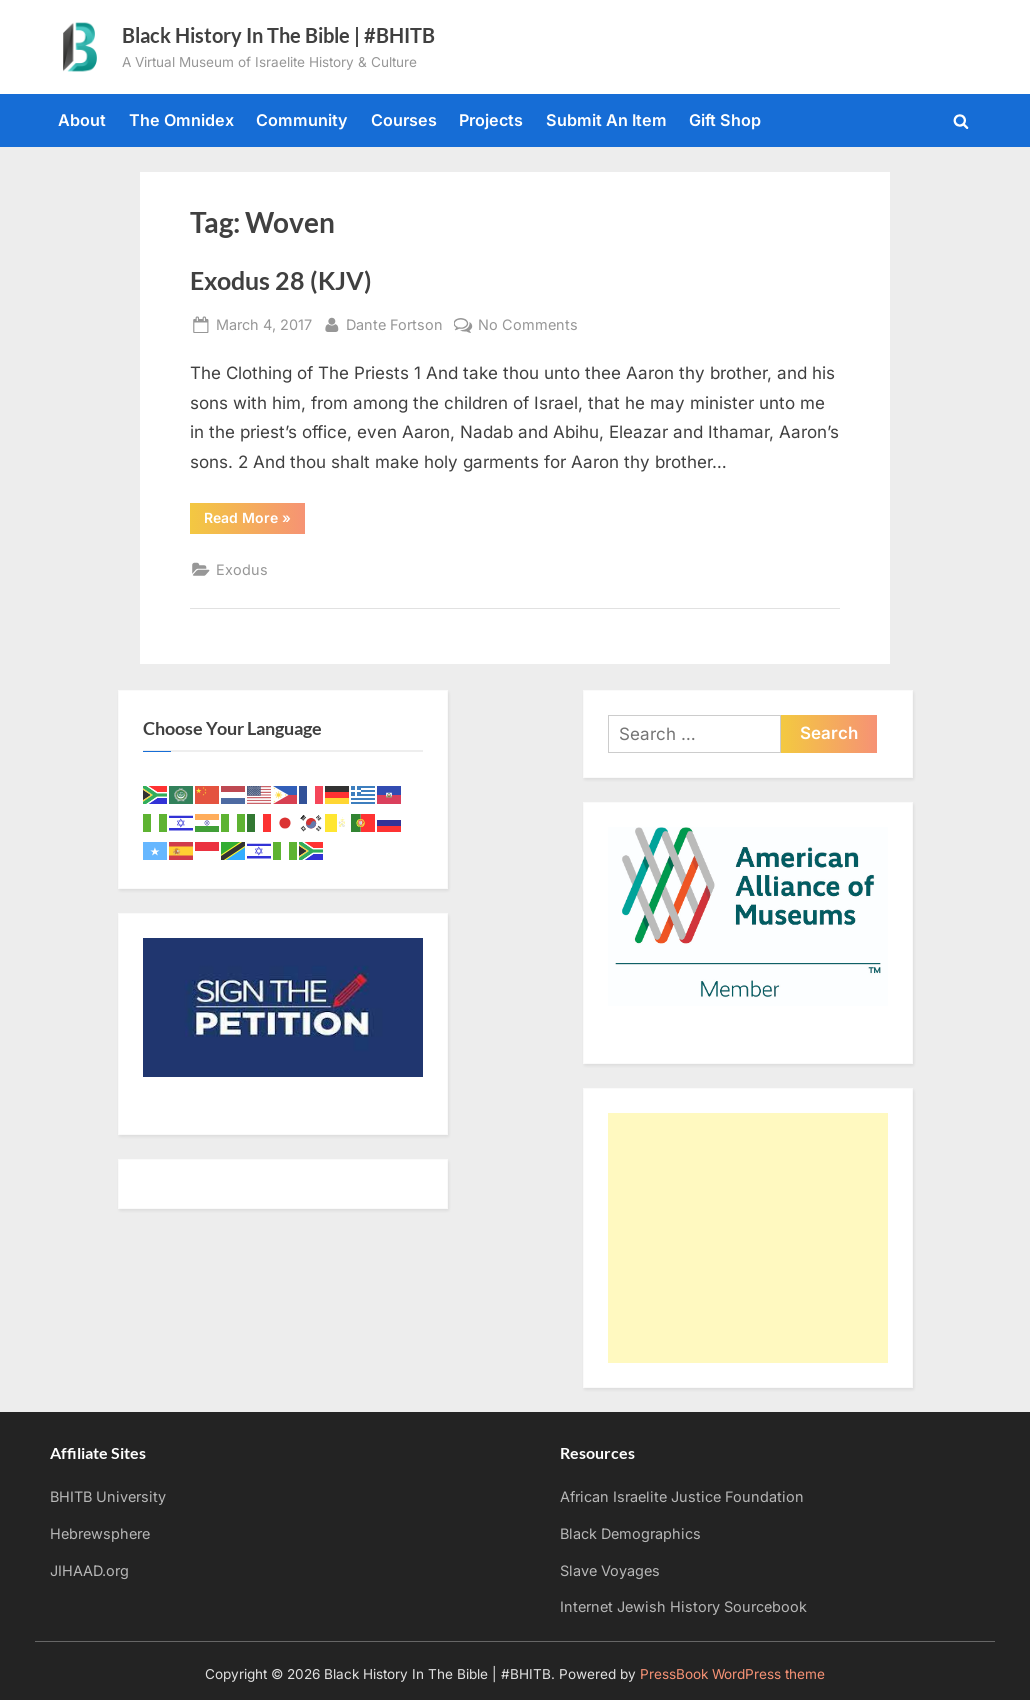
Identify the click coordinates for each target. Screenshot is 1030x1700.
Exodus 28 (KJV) (281, 280)
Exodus (242, 569)
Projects (491, 120)
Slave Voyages (610, 1570)
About (82, 120)
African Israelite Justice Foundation (682, 1496)
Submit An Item (606, 120)
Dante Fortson (394, 322)
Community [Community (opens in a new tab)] (302, 120)
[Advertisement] (748, 1238)
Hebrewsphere (100, 1533)
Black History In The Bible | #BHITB (278, 35)
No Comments (528, 324)
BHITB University (108, 1496)
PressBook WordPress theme (732, 1674)
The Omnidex (181, 120)
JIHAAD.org (89, 1570)
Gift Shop (725, 120)
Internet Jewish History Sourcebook (683, 1606)
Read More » (254, 521)
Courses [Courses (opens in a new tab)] (404, 120)
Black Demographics (630, 1533)
